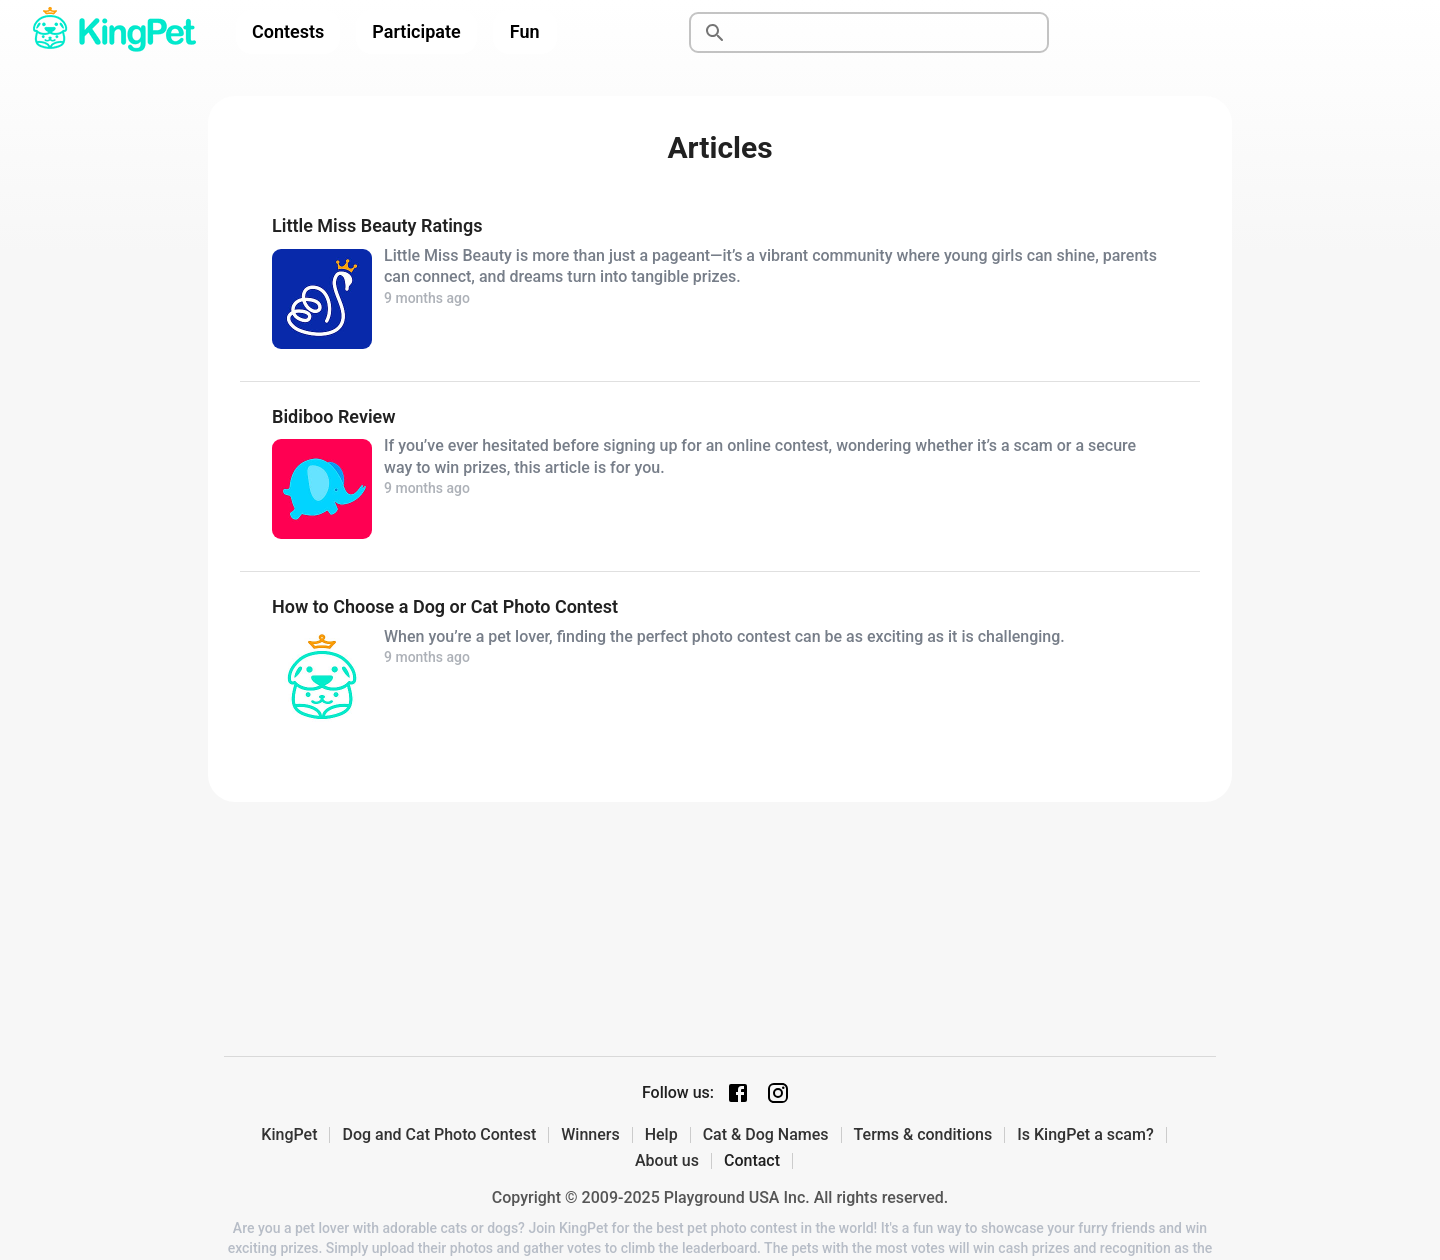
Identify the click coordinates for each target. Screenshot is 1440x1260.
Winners (590, 1135)
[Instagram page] (778, 1093)
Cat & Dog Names (766, 1135)
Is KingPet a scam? (1085, 1135)
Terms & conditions (923, 1135)
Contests (288, 31)
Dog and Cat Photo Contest (439, 1135)
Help (661, 1135)
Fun (525, 31)
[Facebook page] (738, 1093)
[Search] (892, 33)
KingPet (289, 1135)
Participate (416, 31)
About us (667, 1161)
